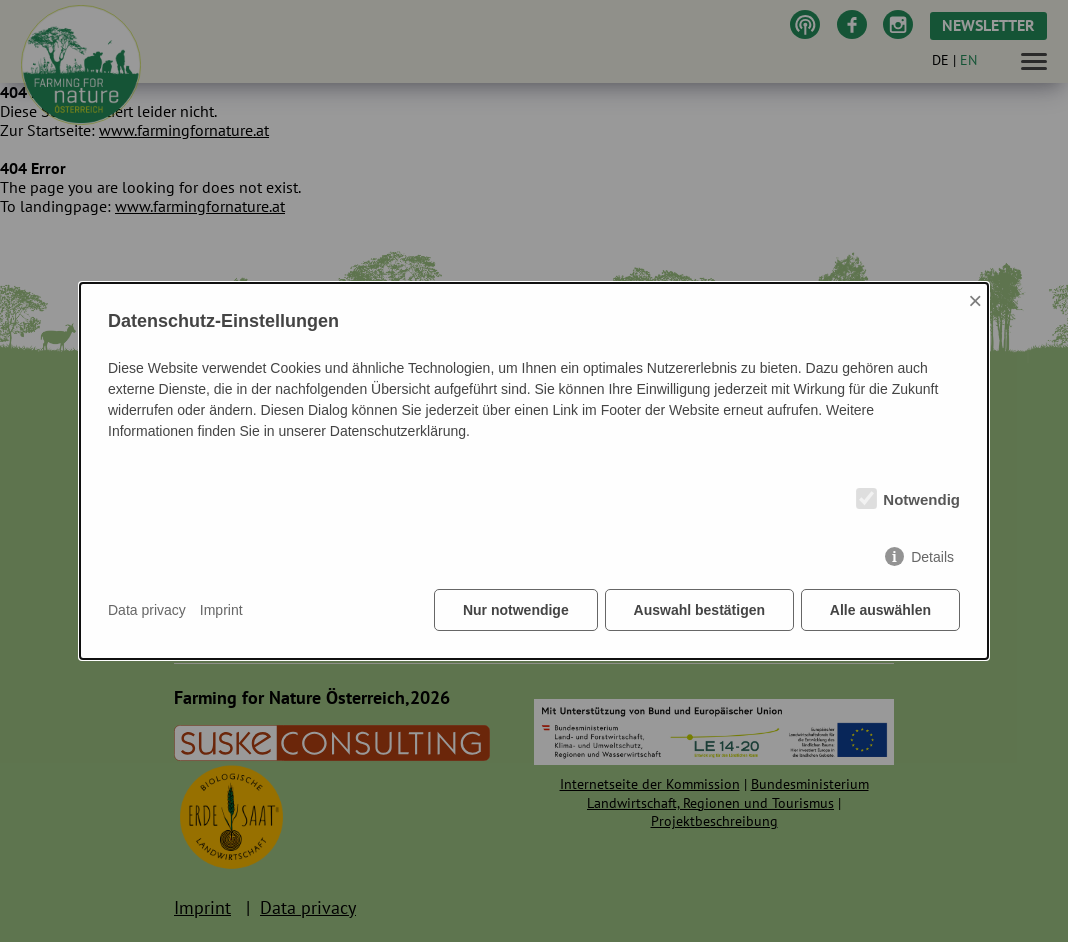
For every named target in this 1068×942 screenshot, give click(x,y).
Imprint (221, 610)
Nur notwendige (516, 610)
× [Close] (975, 300)
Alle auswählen (880, 610)
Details (932, 557)
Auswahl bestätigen (698, 610)
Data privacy (147, 610)
